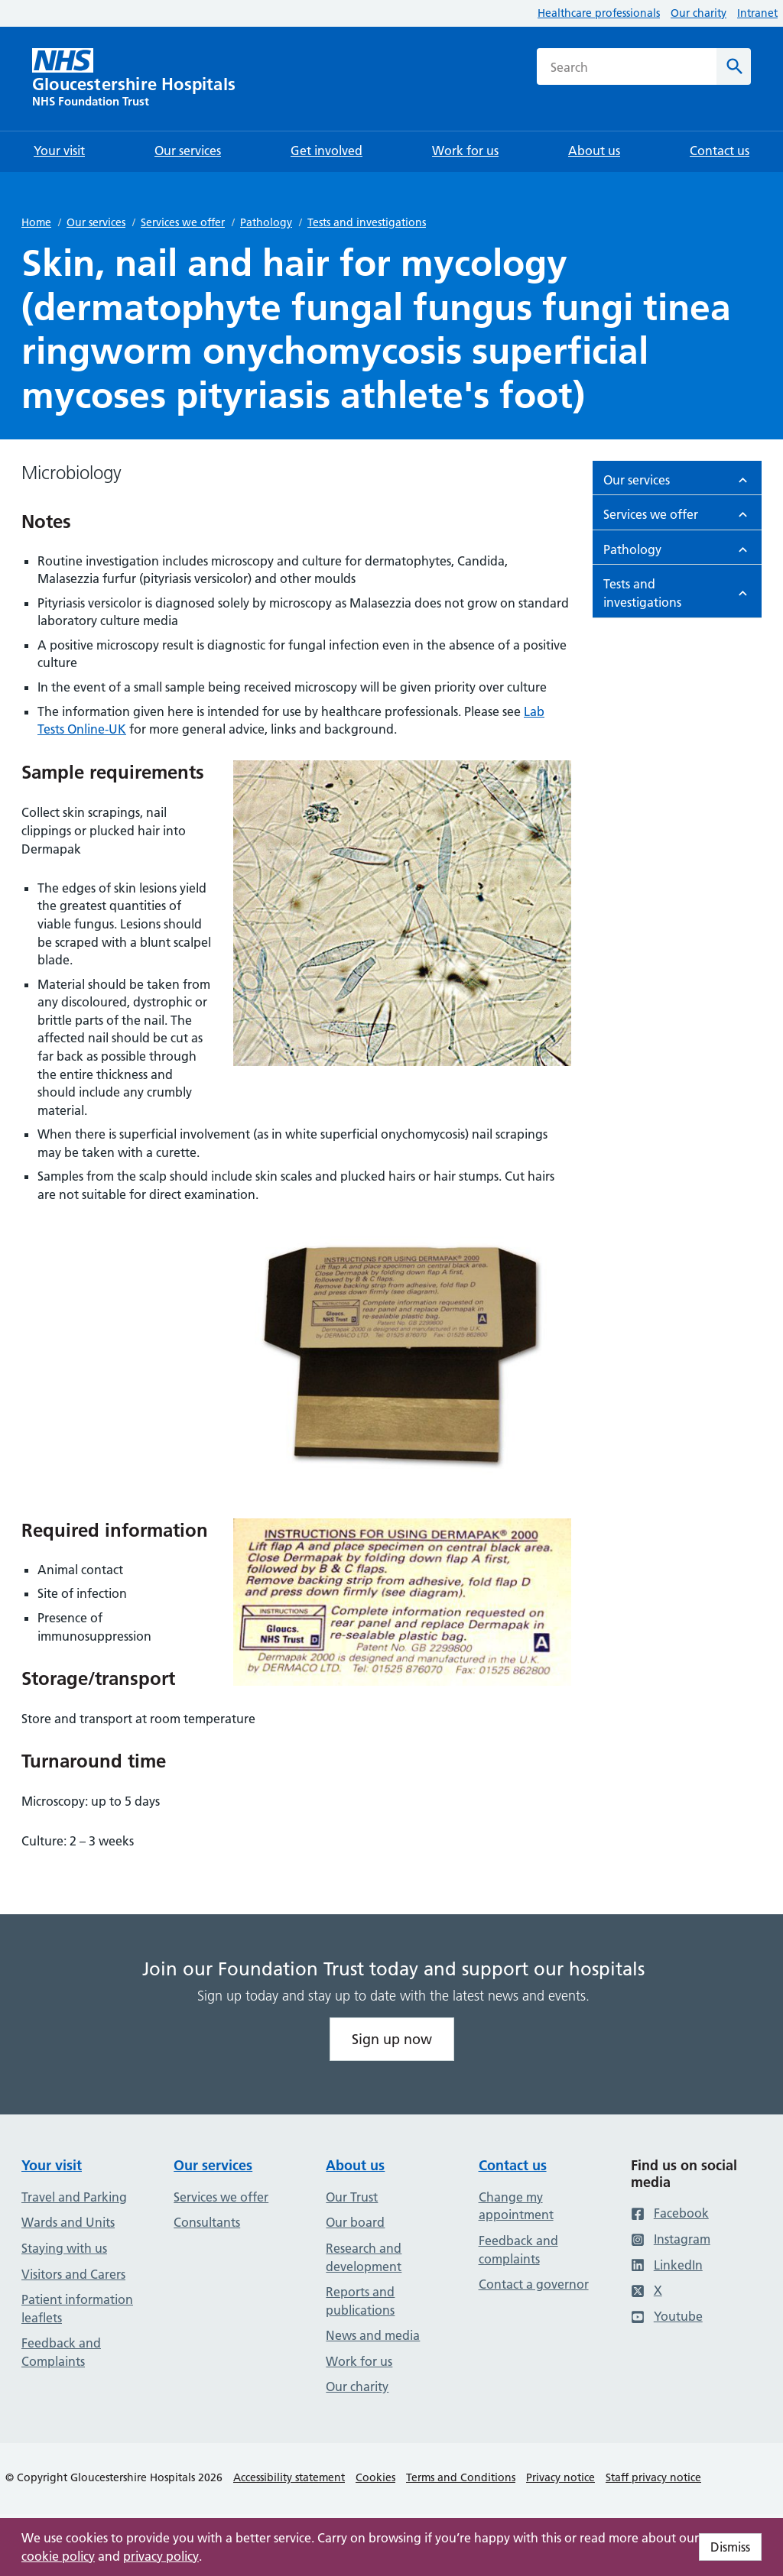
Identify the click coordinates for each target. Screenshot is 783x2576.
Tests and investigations (366, 222)
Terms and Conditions (460, 2477)
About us (355, 2165)
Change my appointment (516, 2206)
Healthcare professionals (599, 13)
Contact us (513, 2165)
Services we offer (183, 222)
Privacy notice (560, 2477)
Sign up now (392, 2039)
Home (36, 222)
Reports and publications (360, 2301)
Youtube (667, 2316)
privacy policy (161, 2556)
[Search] (733, 66)
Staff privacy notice (653, 2477)
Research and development (363, 2257)
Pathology (266, 222)
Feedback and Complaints (61, 2352)
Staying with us (64, 2248)
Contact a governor (534, 2284)
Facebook (670, 2213)
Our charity (698, 13)
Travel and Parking (74, 2197)
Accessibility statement (289, 2477)
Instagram (670, 2239)
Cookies (375, 2477)
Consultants (207, 2222)
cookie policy (58, 2556)
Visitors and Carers (73, 2274)
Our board (355, 2222)
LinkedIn (667, 2265)
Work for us (359, 2361)
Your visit (51, 2165)
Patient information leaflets (77, 2308)
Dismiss (730, 2547)
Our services (96, 222)
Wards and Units (68, 2222)
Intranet (757, 13)
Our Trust (352, 2197)
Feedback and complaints (518, 2250)
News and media (373, 2335)
